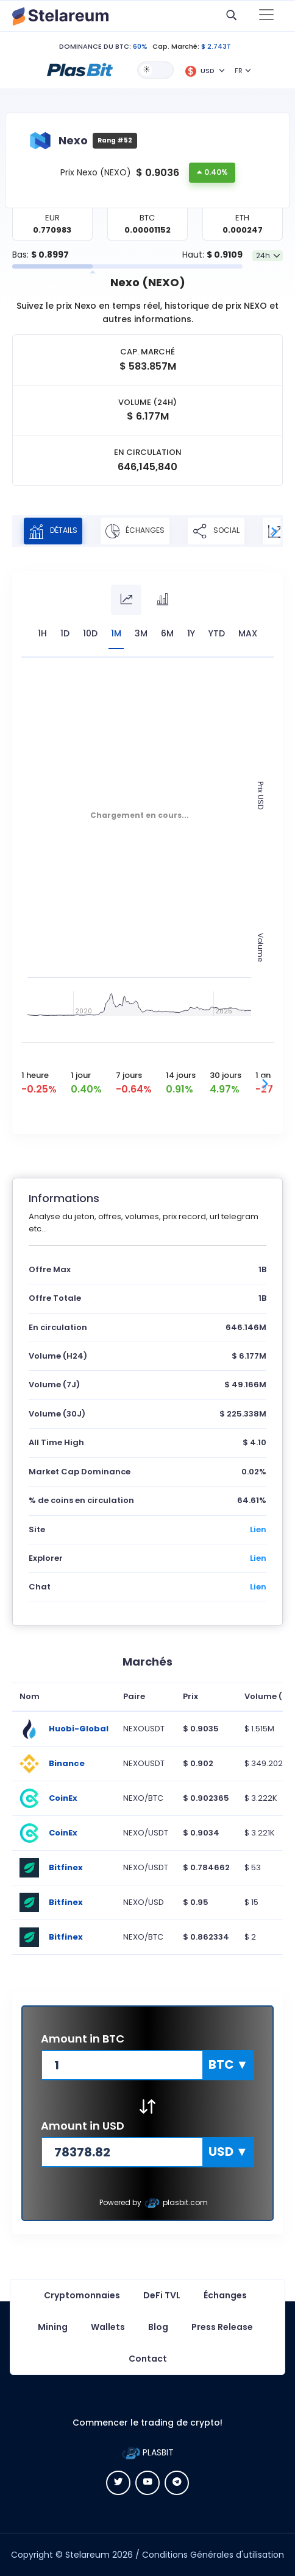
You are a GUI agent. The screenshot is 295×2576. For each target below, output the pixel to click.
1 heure (35, 1075)
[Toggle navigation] (266, 15)
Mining (53, 2327)
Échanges (135, 531)
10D (90, 633)
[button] (80, 69)
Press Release (222, 2327)
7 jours (129, 1075)
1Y (191, 633)
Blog (158, 2327)
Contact (148, 2359)
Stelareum (87, 2555)
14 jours (181, 1075)
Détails (53, 531)
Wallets (108, 2327)
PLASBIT (148, 2452)
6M (167, 633)
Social (216, 531)
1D (64, 633)
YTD (216, 633)
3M (141, 633)
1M (116, 633)
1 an (263, 1075)
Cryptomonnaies (82, 2295)
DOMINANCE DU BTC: (95, 46)
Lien (258, 1529)
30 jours (225, 1075)
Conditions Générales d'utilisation (213, 2555)
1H (42, 633)
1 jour (81, 1075)
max (247, 633)
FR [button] (239, 71)
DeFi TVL (161, 2295)
